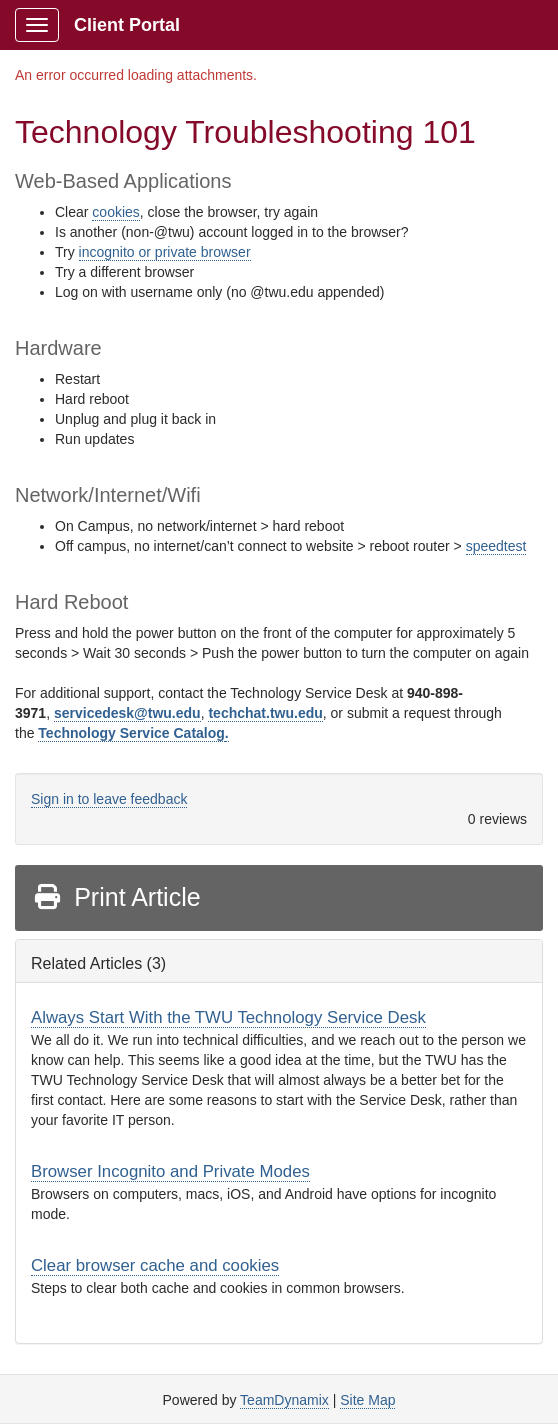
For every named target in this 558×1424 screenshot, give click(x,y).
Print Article (116, 897)
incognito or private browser (165, 252)
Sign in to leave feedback (109, 799)
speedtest (496, 546)
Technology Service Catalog (131, 733)
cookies (115, 212)
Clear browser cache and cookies (155, 1265)
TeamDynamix (284, 1400)
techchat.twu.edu (265, 713)
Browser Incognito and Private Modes (170, 1171)
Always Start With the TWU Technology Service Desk (228, 1017)
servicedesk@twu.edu (127, 713)
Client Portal (127, 25)
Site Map (367, 1400)
